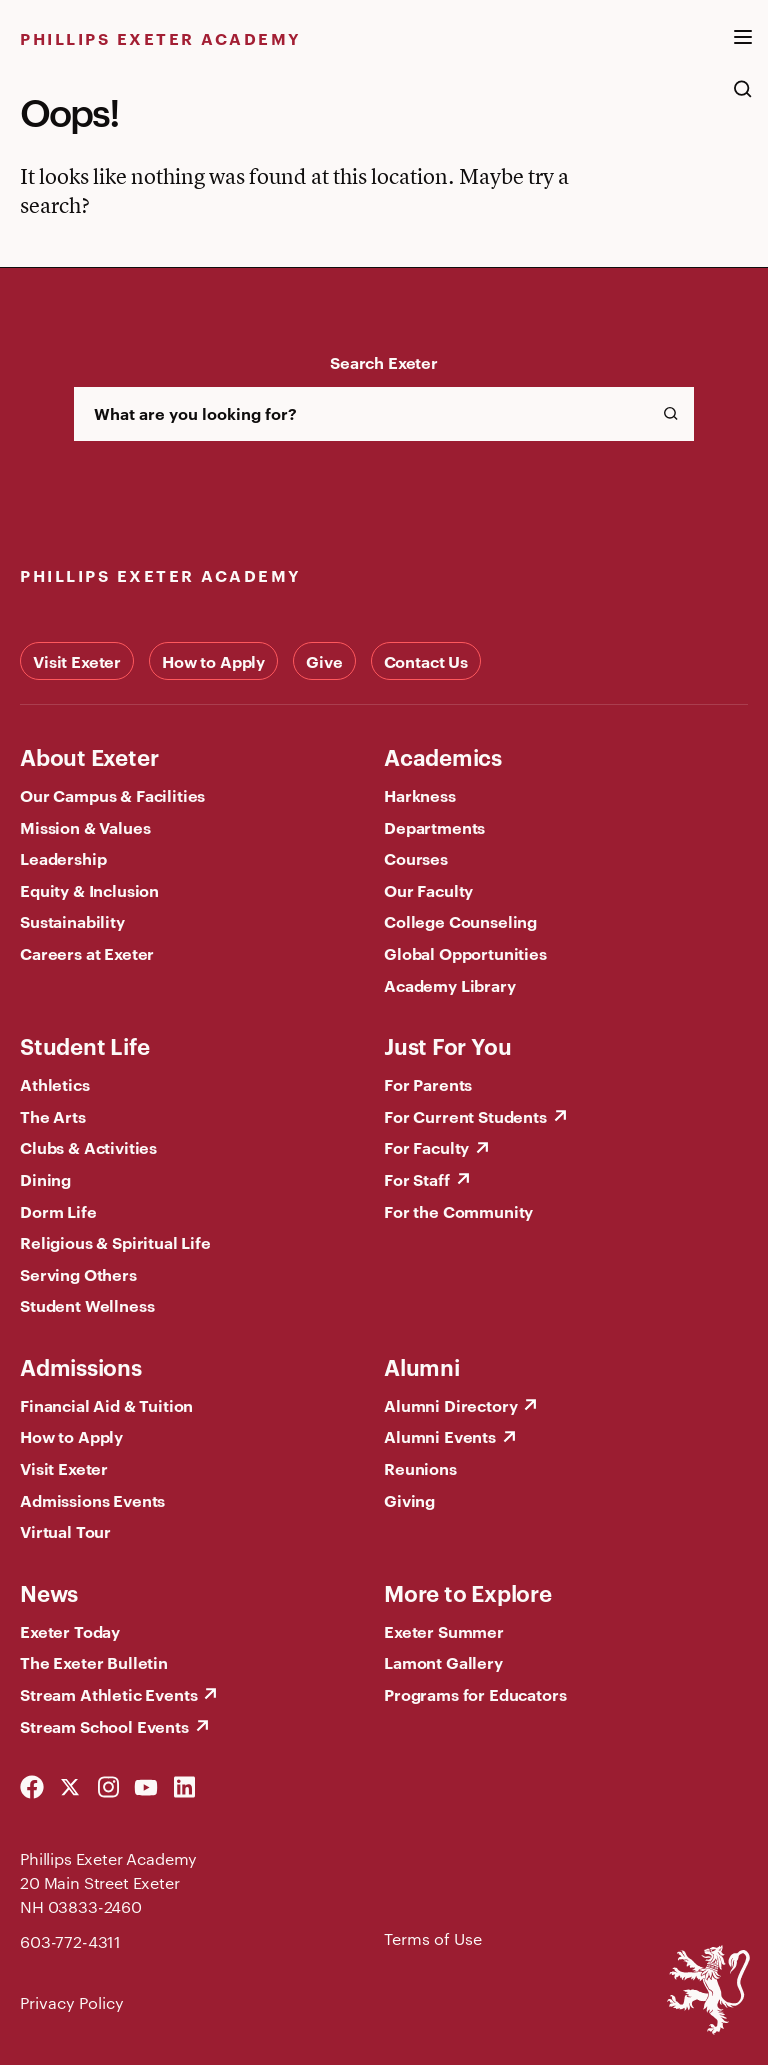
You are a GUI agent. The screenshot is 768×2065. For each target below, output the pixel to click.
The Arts (53, 1116)
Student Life (84, 1045)
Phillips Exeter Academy (161, 38)
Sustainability (72, 921)
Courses (416, 858)
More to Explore (468, 1592)
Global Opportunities (465, 953)
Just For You (447, 1045)
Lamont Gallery (443, 1662)
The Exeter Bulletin (94, 1662)
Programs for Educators (475, 1694)
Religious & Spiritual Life (115, 1242)
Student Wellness (87, 1305)
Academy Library (450, 985)
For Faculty (426, 1147)
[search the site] (743, 99)
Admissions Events (92, 1500)
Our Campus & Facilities (112, 795)
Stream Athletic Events (108, 1694)
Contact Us (426, 661)
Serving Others (78, 1274)
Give (324, 661)
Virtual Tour (65, 1531)
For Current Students (465, 1116)
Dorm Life (58, 1211)
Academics (443, 756)
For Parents (428, 1084)
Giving (409, 1500)
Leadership (63, 858)
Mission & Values (85, 827)
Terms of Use (433, 1938)
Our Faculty (428, 890)
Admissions (81, 1366)
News (49, 1592)
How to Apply (213, 661)
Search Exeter (384, 362)
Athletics (55, 1084)
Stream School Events (104, 1726)
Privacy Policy (72, 2002)
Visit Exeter (77, 661)
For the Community (458, 1211)
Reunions (420, 1468)
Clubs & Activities (88, 1147)
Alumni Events (440, 1436)
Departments (434, 827)
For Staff (417, 1179)
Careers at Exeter (87, 953)
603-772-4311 (70, 1941)
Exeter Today (70, 1631)
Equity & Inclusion (89, 890)
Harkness (420, 795)
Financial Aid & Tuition (106, 1405)
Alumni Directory (450, 1405)
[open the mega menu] (743, 49)
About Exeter (89, 756)
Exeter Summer (444, 1631)
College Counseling (460, 921)
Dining (45, 1179)
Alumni (422, 1366)
